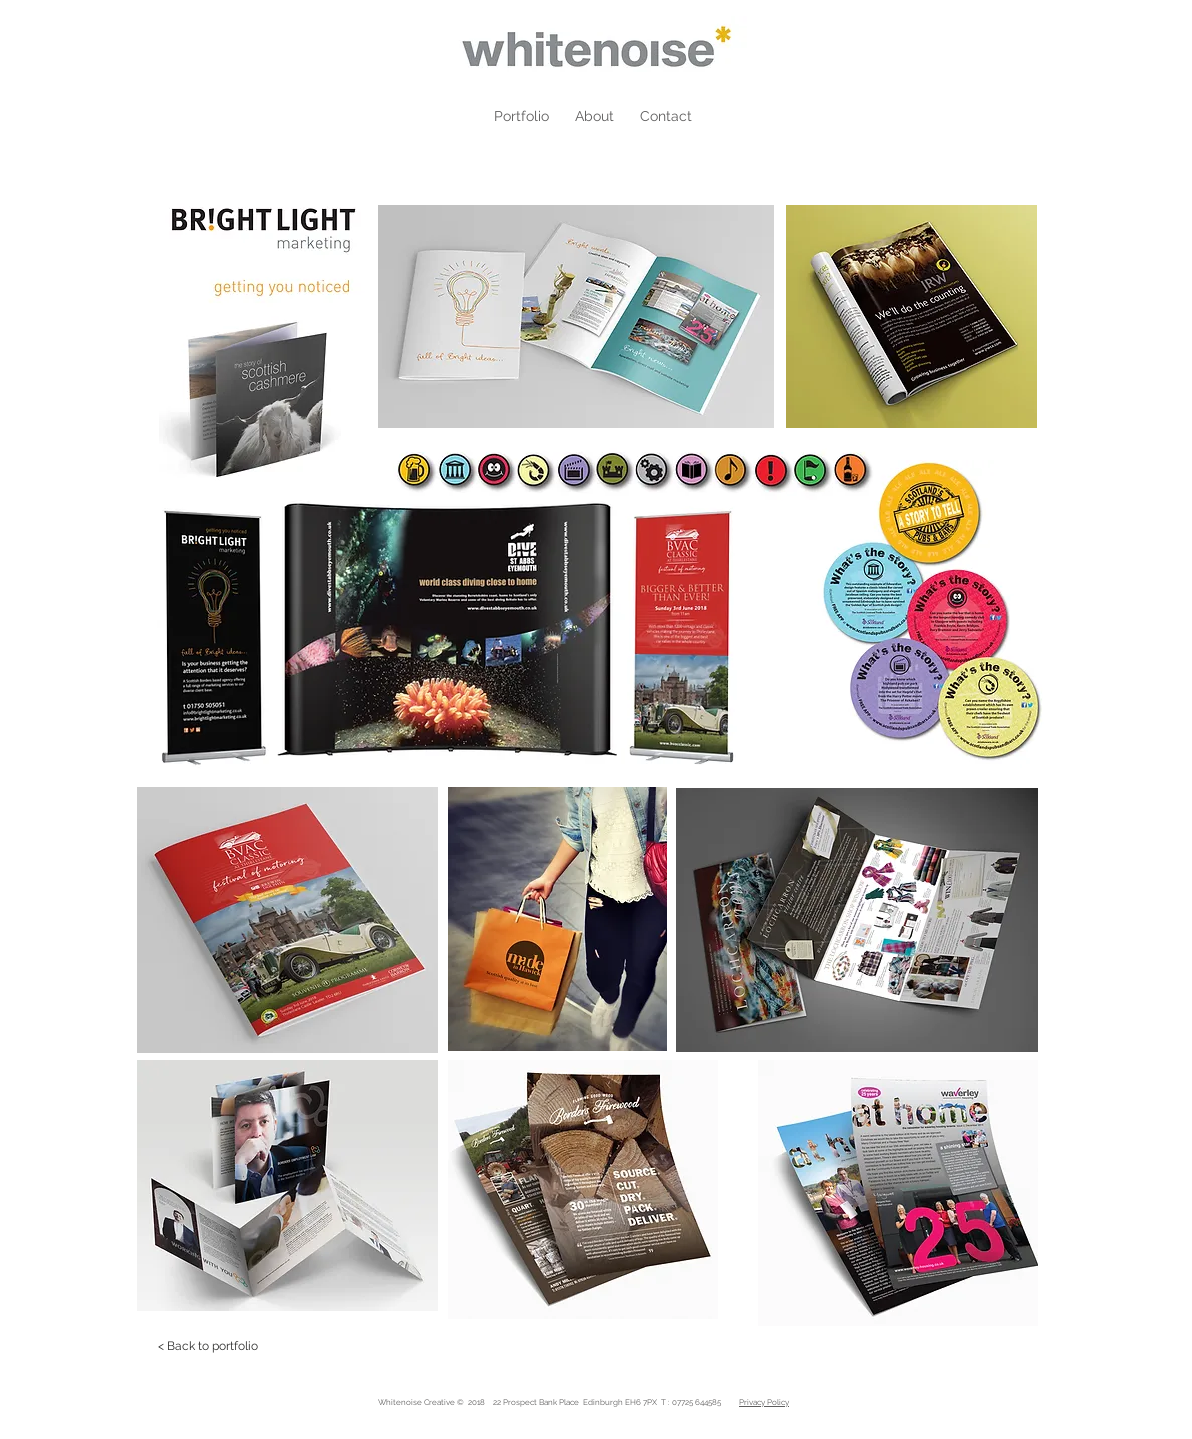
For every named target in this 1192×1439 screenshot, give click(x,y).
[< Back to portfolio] (208, 1346)
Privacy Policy (764, 1402)
